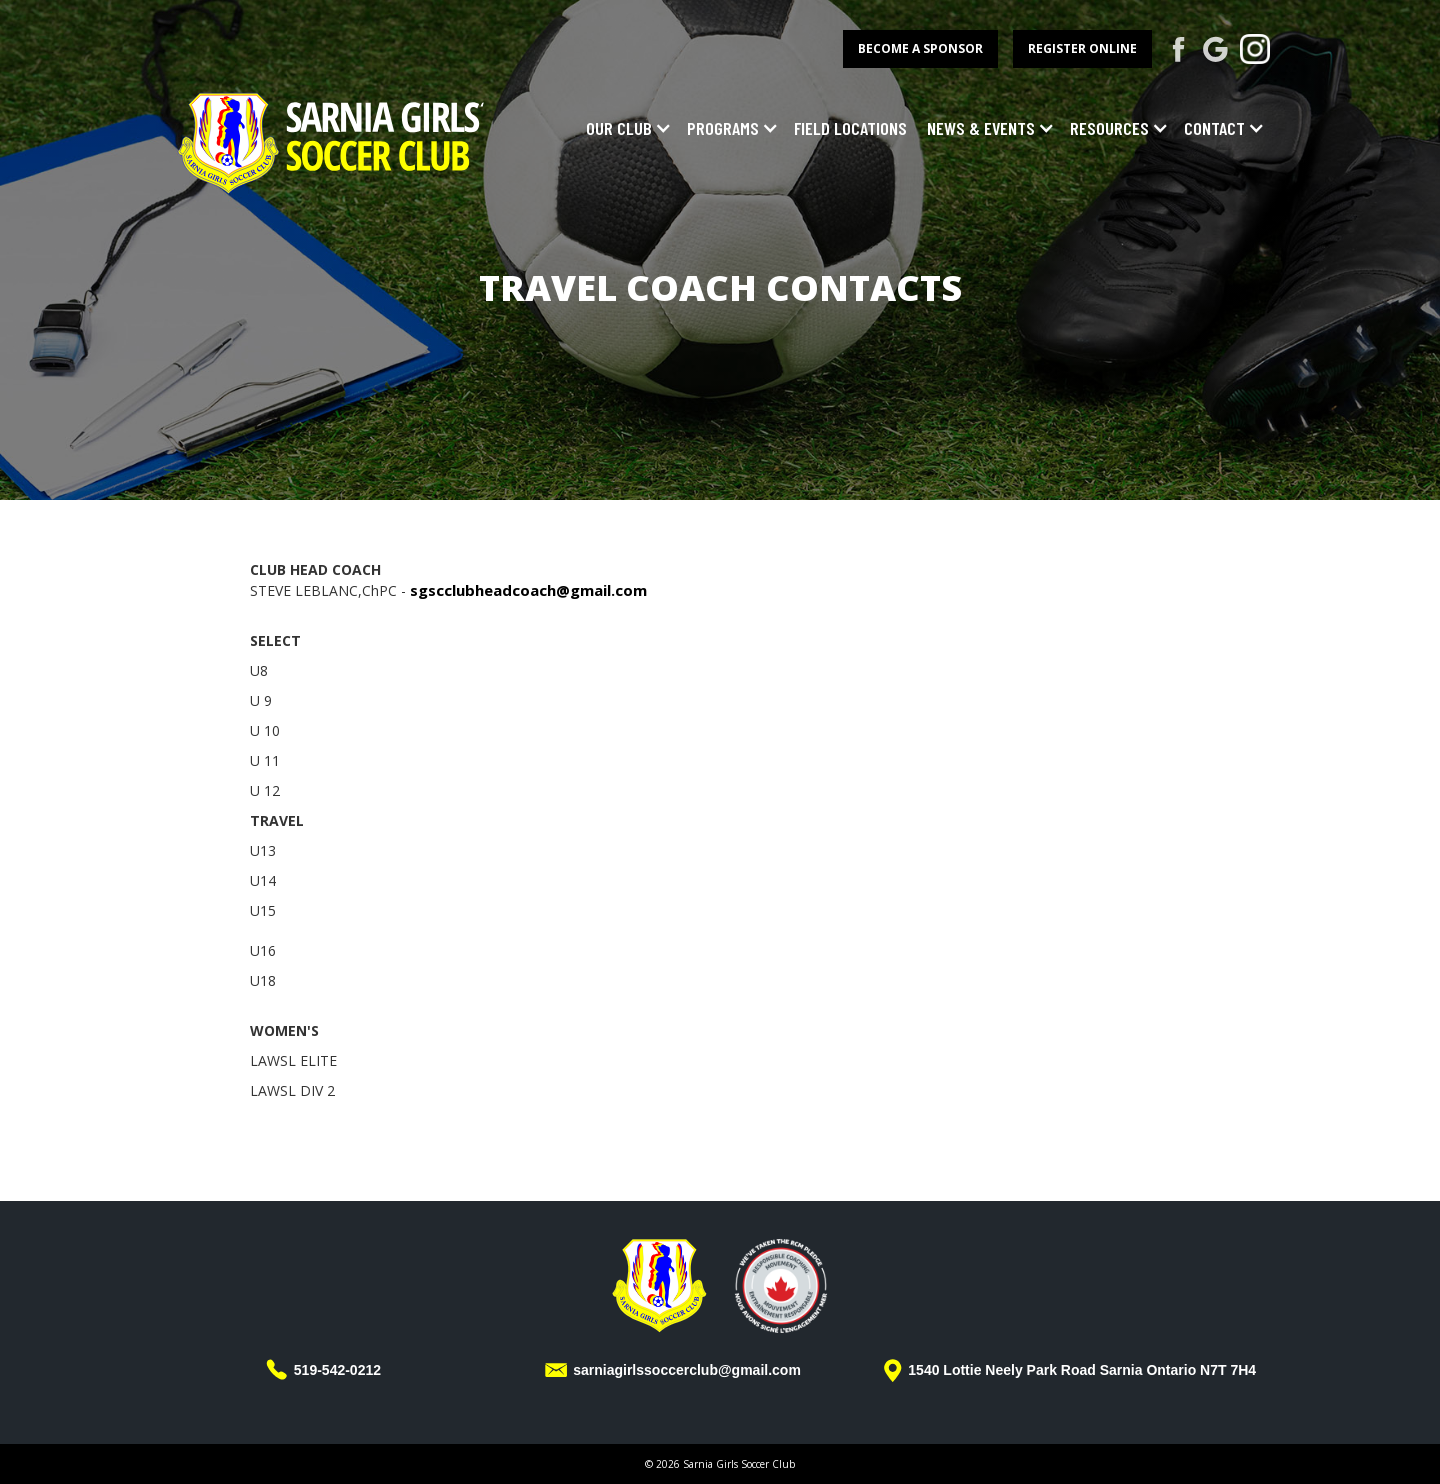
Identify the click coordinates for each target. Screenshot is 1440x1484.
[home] (332, 140)
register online (1082, 48)
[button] (624, 128)
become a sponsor (920, 48)
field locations (850, 128)
